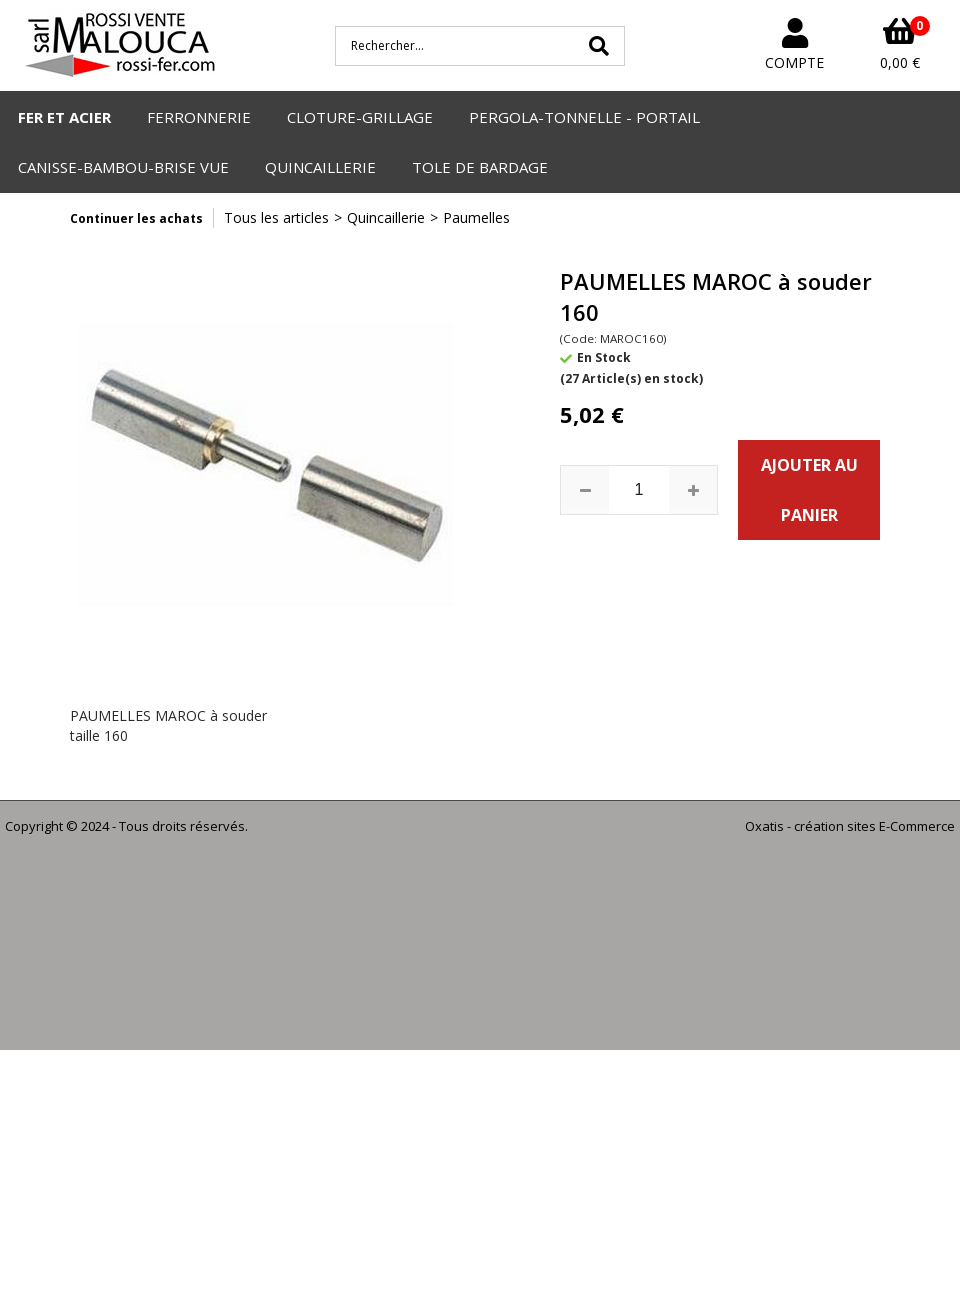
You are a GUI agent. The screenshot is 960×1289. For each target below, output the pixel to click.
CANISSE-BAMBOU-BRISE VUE (123, 167)
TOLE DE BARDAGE (480, 167)
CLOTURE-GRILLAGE (360, 117)
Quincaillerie (386, 217)
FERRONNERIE (199, 117)
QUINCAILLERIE (320, 167)
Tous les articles (276, 217)
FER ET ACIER (64, 117)
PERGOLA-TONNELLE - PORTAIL (584, 117)
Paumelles (476, 217)
